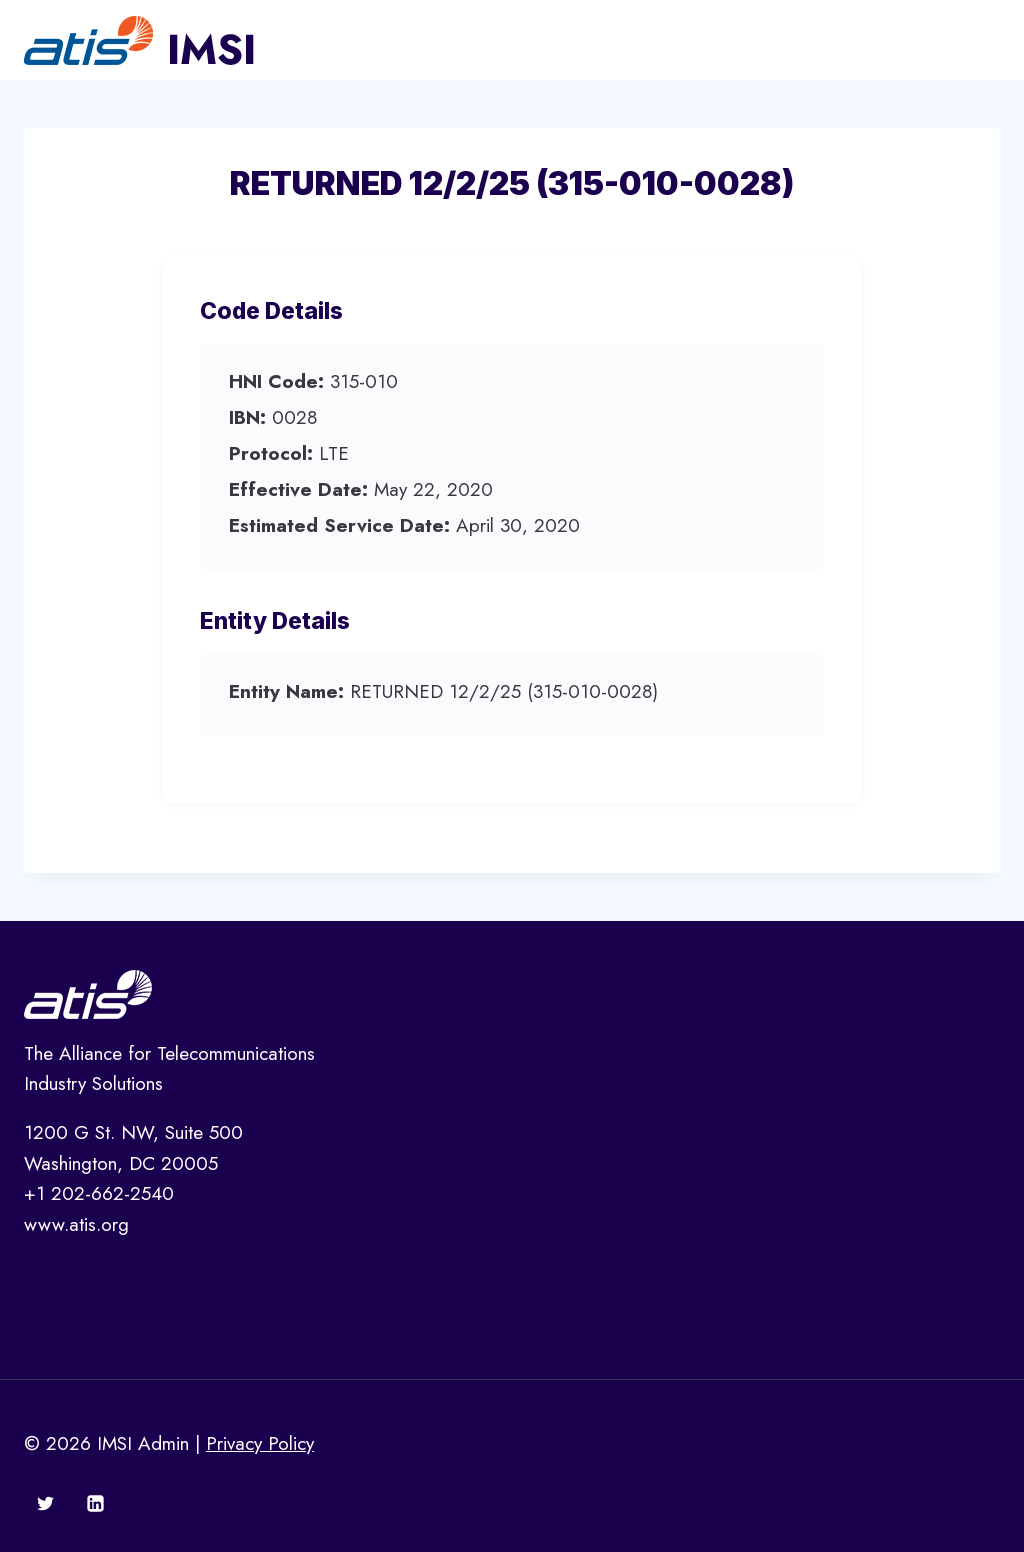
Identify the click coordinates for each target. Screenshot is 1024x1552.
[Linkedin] (95, 1503)
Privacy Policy (260, 1443)
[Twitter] (46, 1503)
